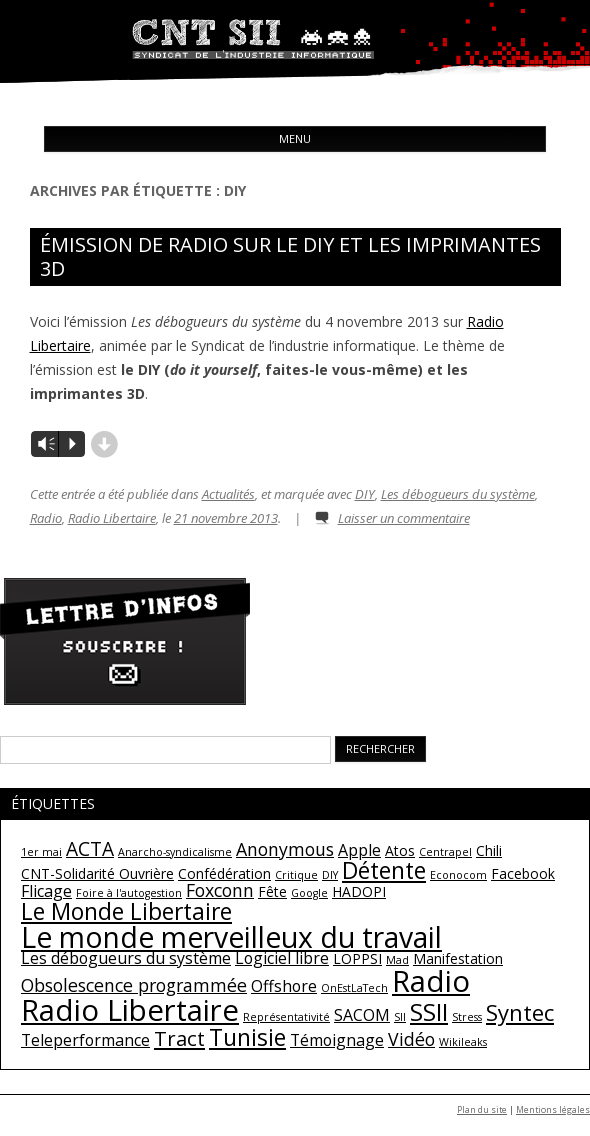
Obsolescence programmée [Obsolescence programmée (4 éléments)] (134, 985)
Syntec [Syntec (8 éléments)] (520, 1012)
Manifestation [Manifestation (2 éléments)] (458, 958)
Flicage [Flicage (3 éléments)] (46, 891)
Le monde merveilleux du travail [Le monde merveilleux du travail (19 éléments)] (231, 937)
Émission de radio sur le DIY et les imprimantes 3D (290, 256)
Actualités (228, 494)
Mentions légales (553, 1110)
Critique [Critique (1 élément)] (296, 875)
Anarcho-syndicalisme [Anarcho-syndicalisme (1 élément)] (175, 852)
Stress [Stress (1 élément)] (467, 1017)
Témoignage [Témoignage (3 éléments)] (337, 1040)
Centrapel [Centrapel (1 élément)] (445, 852)
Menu (295, 138)
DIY (365, 494)
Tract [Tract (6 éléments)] (179, 1038)
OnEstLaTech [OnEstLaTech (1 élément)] (354, 988)
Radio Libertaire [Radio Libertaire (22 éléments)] (130, 1010)
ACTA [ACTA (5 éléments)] (90, 849)
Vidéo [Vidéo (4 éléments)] (411, 1039)
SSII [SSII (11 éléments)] (429, 1011)
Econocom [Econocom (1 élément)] (458, 875)
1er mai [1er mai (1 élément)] (41, 852)
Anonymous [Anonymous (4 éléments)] (285, 849)
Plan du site (482, 1110)
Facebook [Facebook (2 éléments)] (523, 873)
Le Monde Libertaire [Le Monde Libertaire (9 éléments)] (126, 911)
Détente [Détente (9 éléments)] (384, 870)
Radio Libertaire (112, 518)
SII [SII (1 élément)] (400, 1017)
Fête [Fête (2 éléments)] (272, 891)
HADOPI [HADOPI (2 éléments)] (359, 891)
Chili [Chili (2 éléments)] (489, 850)
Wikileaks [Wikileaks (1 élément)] (463, 1042)
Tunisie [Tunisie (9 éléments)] (247, 1037)
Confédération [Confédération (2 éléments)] (224, 873)
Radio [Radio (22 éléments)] (431, 981)
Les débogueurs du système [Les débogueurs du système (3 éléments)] (126, 958)
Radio (46, 518)
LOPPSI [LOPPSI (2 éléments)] (357, 958)
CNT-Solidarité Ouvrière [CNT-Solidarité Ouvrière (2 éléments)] (97, 873)
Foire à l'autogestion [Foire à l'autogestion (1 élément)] (129, 893)
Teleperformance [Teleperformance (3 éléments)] (85, 1040)
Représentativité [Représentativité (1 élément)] (286, 1017)
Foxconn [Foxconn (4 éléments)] (220, 890)
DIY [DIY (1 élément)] (330, 875)
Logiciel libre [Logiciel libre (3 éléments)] (282, 958)
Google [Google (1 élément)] (309, 893)
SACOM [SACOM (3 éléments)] (362, 1015)
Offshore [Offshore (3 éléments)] (284, 986)
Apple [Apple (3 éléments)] (359, 850)
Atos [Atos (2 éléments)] (400, 850)
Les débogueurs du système (458, 494)
